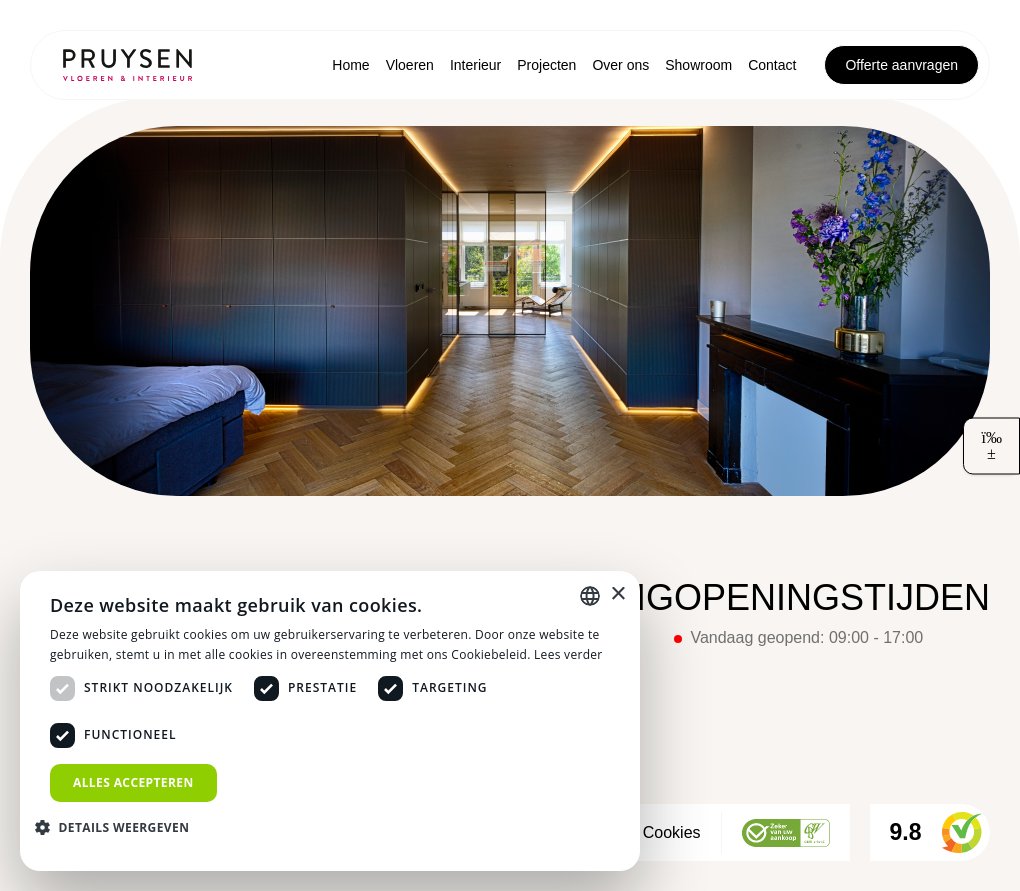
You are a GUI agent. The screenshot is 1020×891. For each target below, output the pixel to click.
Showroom (698, 65)
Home (350, 65)
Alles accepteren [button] (133, 782)
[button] (119, 827)
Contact (772, 65)
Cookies (672, 832)
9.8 (936, 832)
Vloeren (410, 65)
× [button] (617, 594)
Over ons (620, 65)
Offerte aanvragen (901, 65)
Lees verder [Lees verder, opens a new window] (568, 654)
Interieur (475, 65)
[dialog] (330, 721)
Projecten (546, 65)
